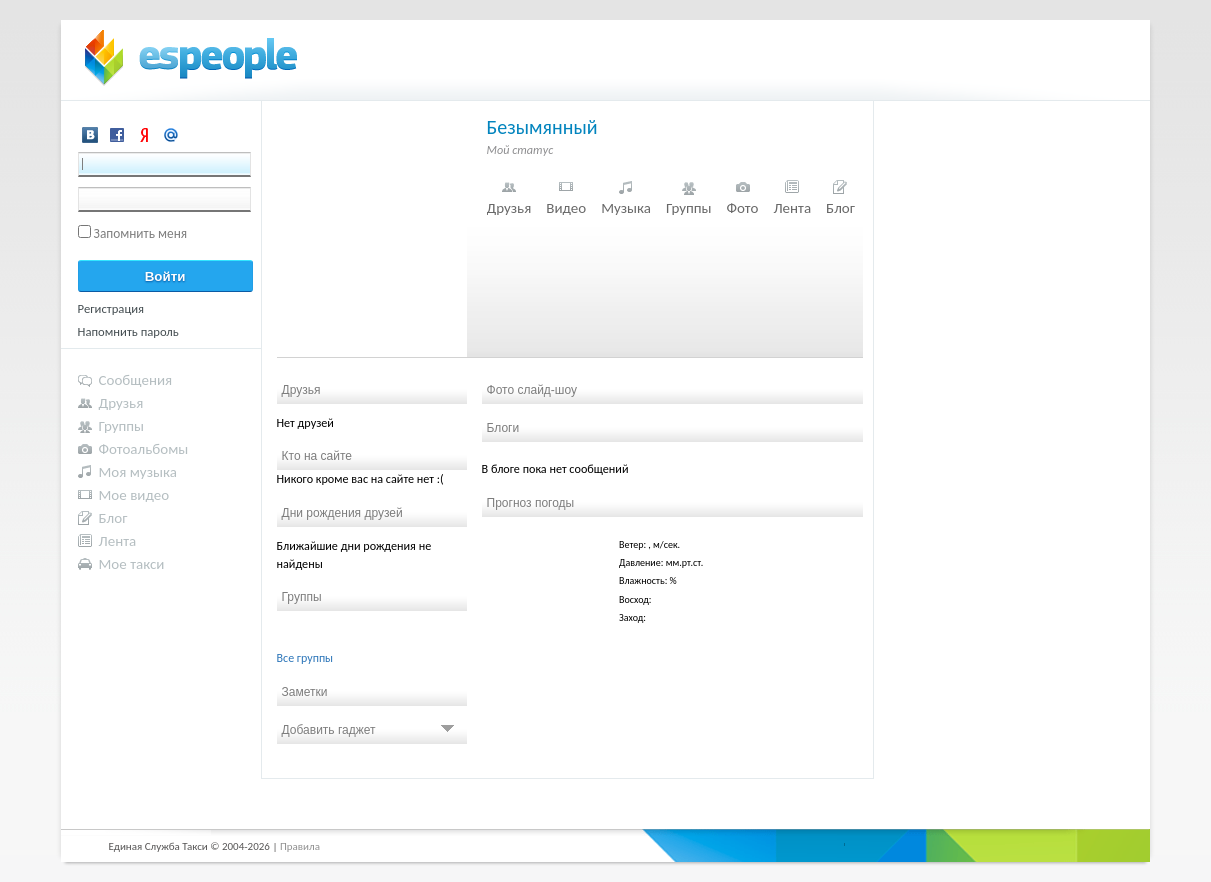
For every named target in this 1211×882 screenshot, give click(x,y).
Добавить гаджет (368, 730)
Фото (743, 208)
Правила (300, 846)
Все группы (305, 658)
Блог (840, 208)
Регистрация (111, 308)
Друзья (509, 208)
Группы (689, 208)
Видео (566, 208)
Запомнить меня (141, 233)
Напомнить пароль (128, 331)
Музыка (626, 208)
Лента (792, 208)
